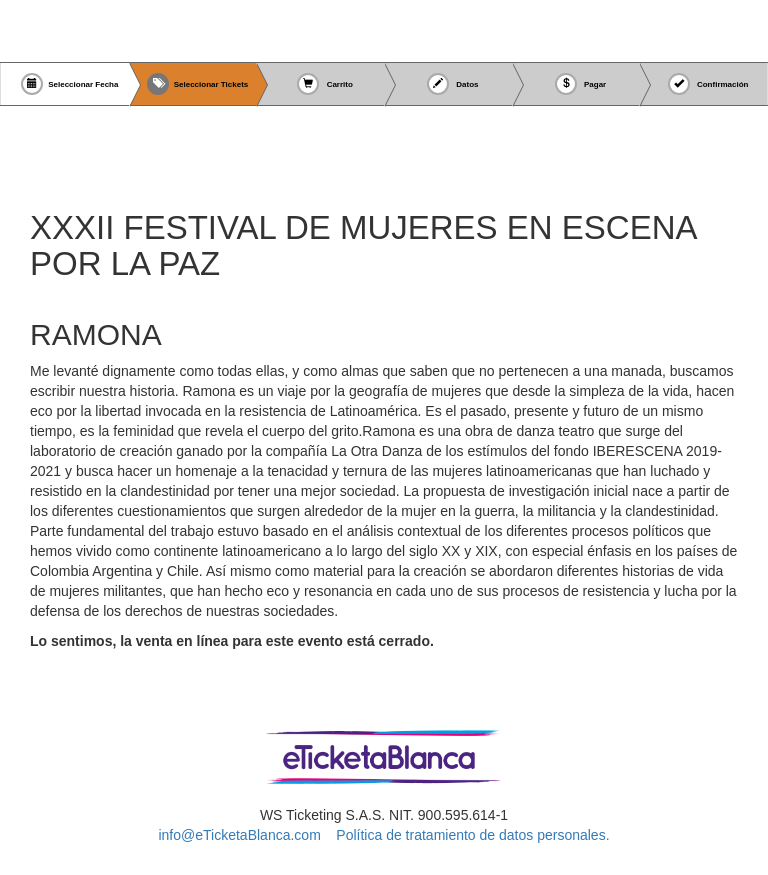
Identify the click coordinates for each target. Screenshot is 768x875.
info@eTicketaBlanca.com (239, 835)
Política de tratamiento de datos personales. (472, 835)
